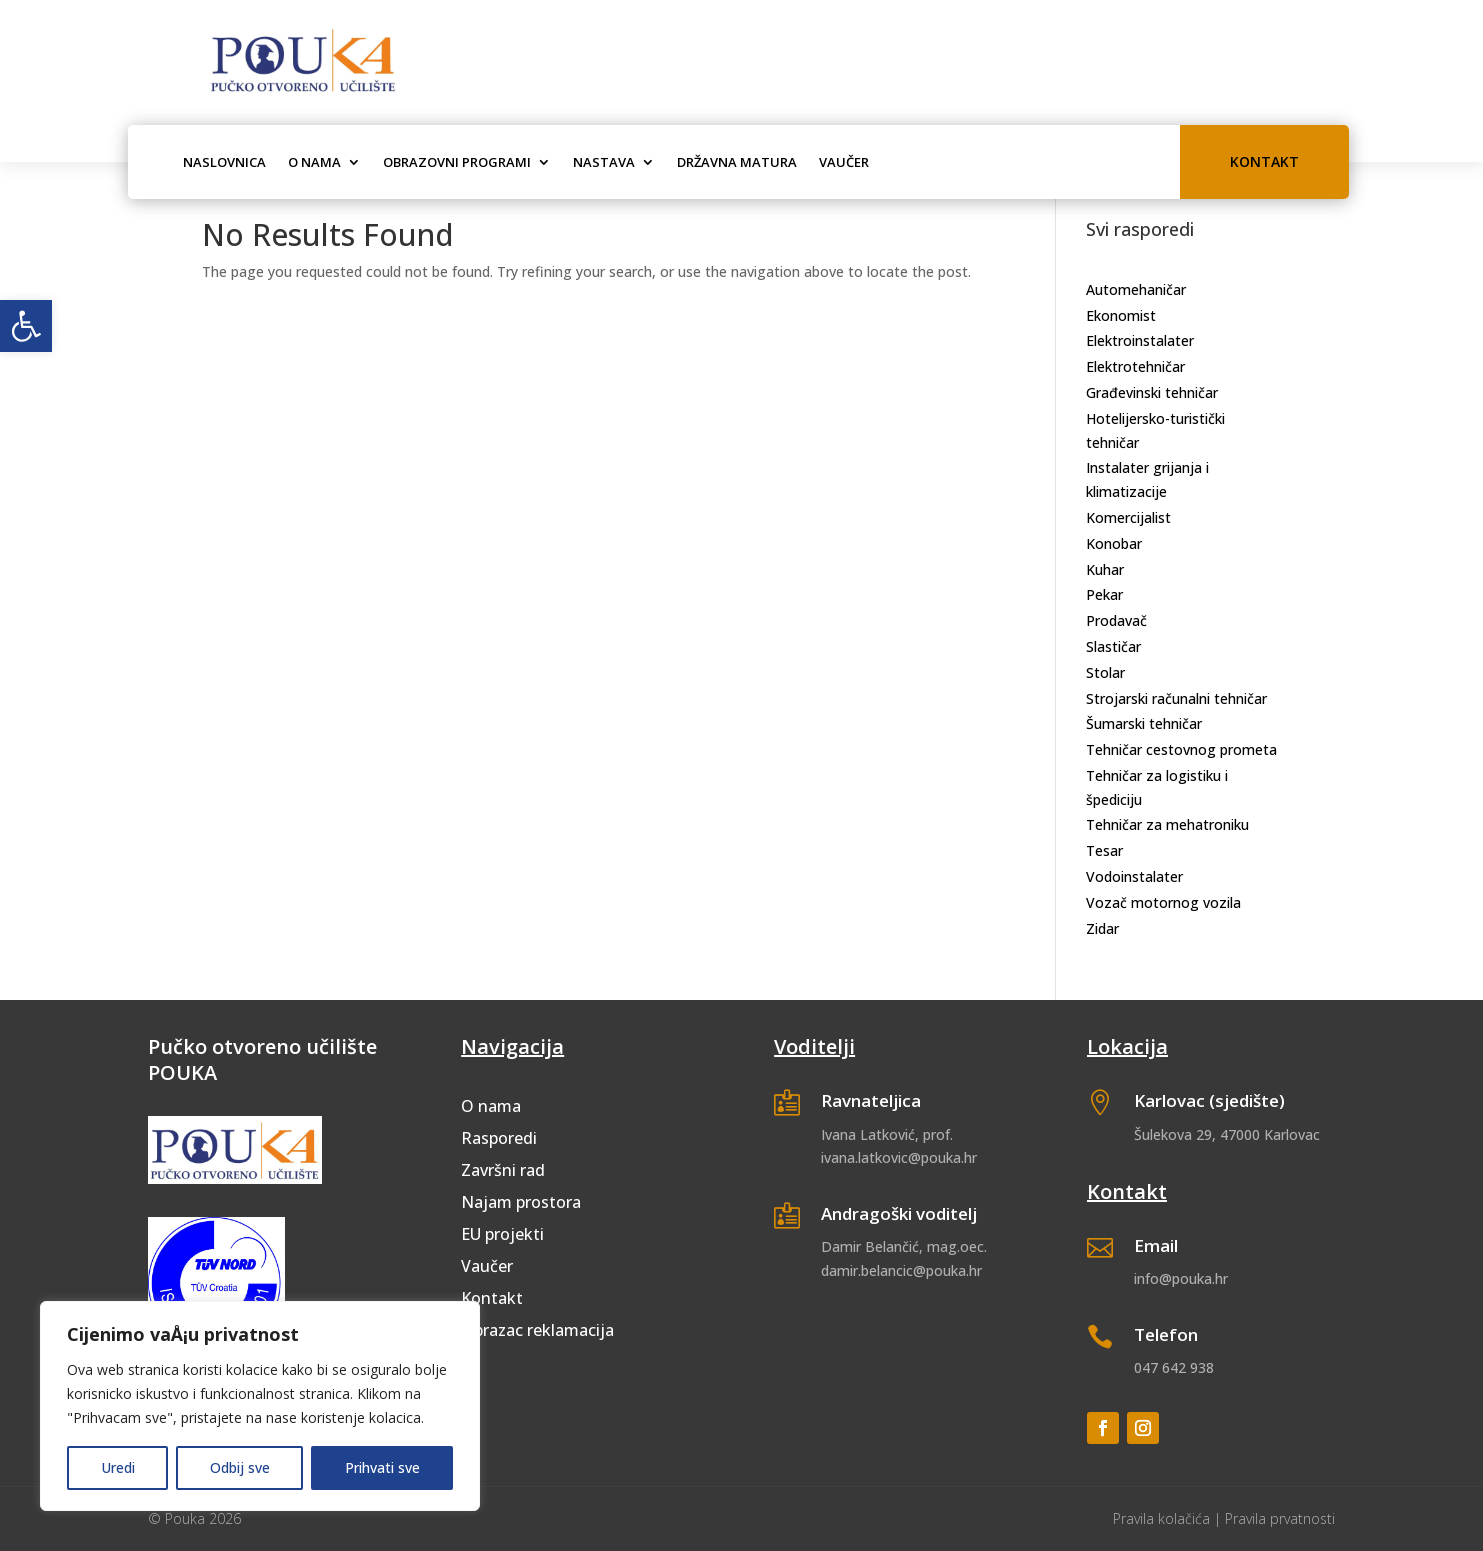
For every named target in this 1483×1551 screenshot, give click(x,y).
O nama (314, 162)
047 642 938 (1174, 1367)
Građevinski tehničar (1152, 392)
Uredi (118, 1467)
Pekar (1104, 594)
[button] (26, 326)
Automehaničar (1136, 289)
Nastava (604, 162)
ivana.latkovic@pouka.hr (899, 1157)
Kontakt (1264, 161)
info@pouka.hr (1181, 1278)
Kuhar (1105, 569)
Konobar (1114, 543)
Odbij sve (240, 1467)
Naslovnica (224, 162)
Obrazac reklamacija (537, 1330)
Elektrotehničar (1135, 366)
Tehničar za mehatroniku (1167, 824)
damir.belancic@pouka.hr (901, 1270)
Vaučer (844, 162)
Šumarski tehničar (1144, 723)
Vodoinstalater (1134, 876)
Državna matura (737, 162)
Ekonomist (1121, 315)
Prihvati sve (382, 1467)
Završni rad (503, 1170)
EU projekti (502, 1234)
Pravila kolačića (1161, 1518)
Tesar (1104, 850)
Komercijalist (1128, 517)
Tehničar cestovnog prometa (1181, 749)
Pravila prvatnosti (1280, 1518)
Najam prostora (521, 1202)
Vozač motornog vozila (1163, 902)
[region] (260, 1406)
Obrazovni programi (457, 162)
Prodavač (1116, 620)
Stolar (1105, 672)
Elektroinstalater (1140, 340)
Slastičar (1113, 646)
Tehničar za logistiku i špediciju (1157, 787)
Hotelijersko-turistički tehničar (1155, 430)
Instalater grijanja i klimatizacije (1147, 479)
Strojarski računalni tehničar (1176, 698)
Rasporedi (499, 1138)
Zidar (1102, 928)
